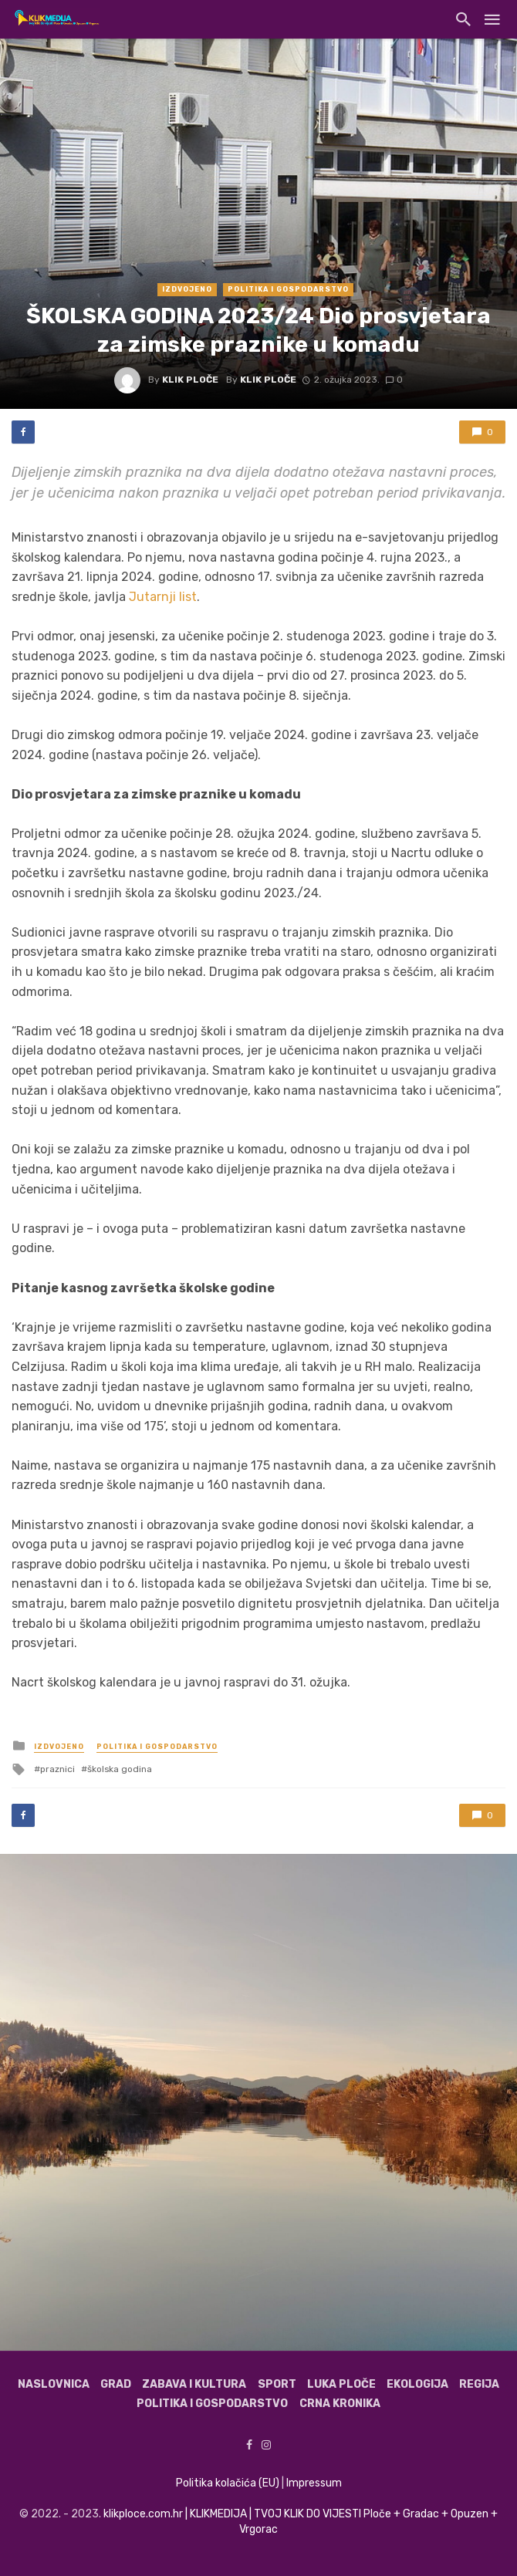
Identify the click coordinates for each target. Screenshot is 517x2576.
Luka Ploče (341, 2384)
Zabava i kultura (194, 2384)
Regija (479, 2384)
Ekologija (417, 2384)
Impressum (314, 2483)
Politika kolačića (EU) (227, 2483)
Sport (277, 2384)
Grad (115, 2384)
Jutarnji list (163, 596)
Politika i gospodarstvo (288, 289)
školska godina (119, 1769)
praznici (57, 1769)
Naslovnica (54, 2384)
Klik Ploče (190, 379)
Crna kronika (339, 2403)
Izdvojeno (187, 289)
